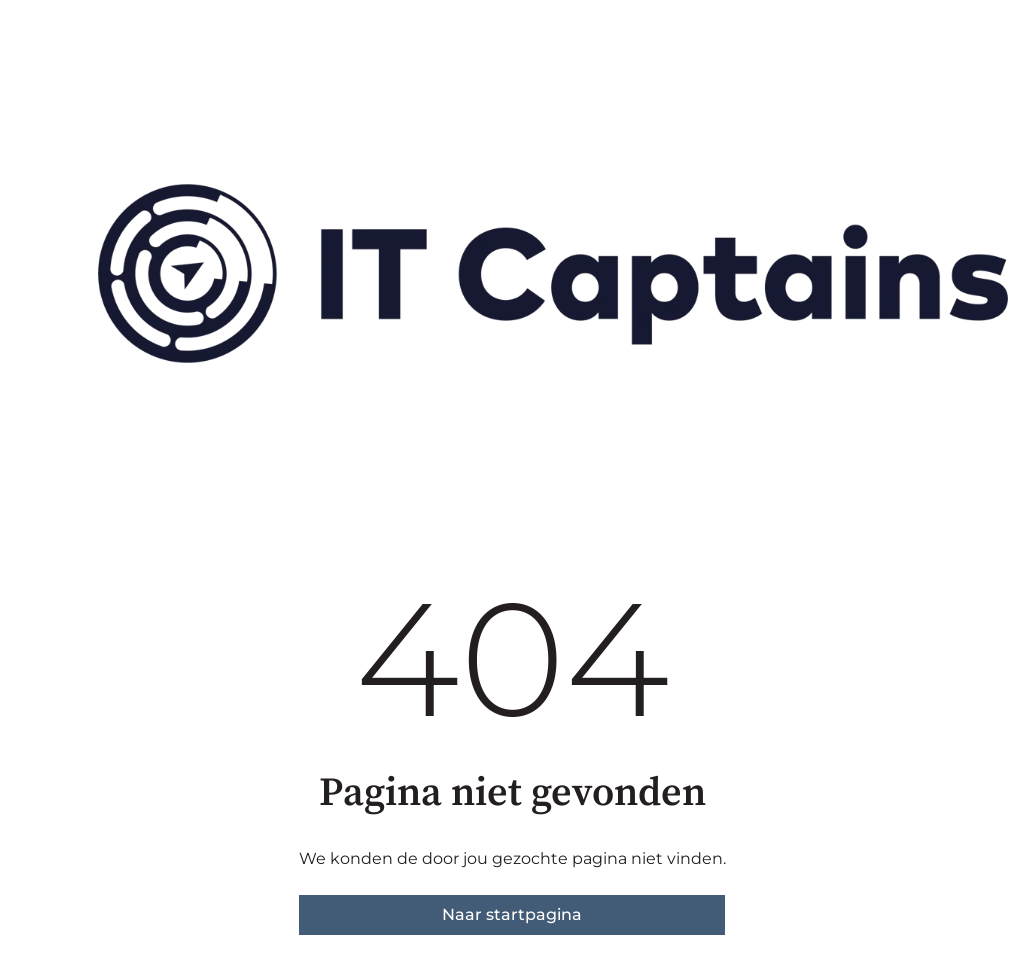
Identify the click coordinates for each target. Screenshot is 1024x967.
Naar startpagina (512, 914)
